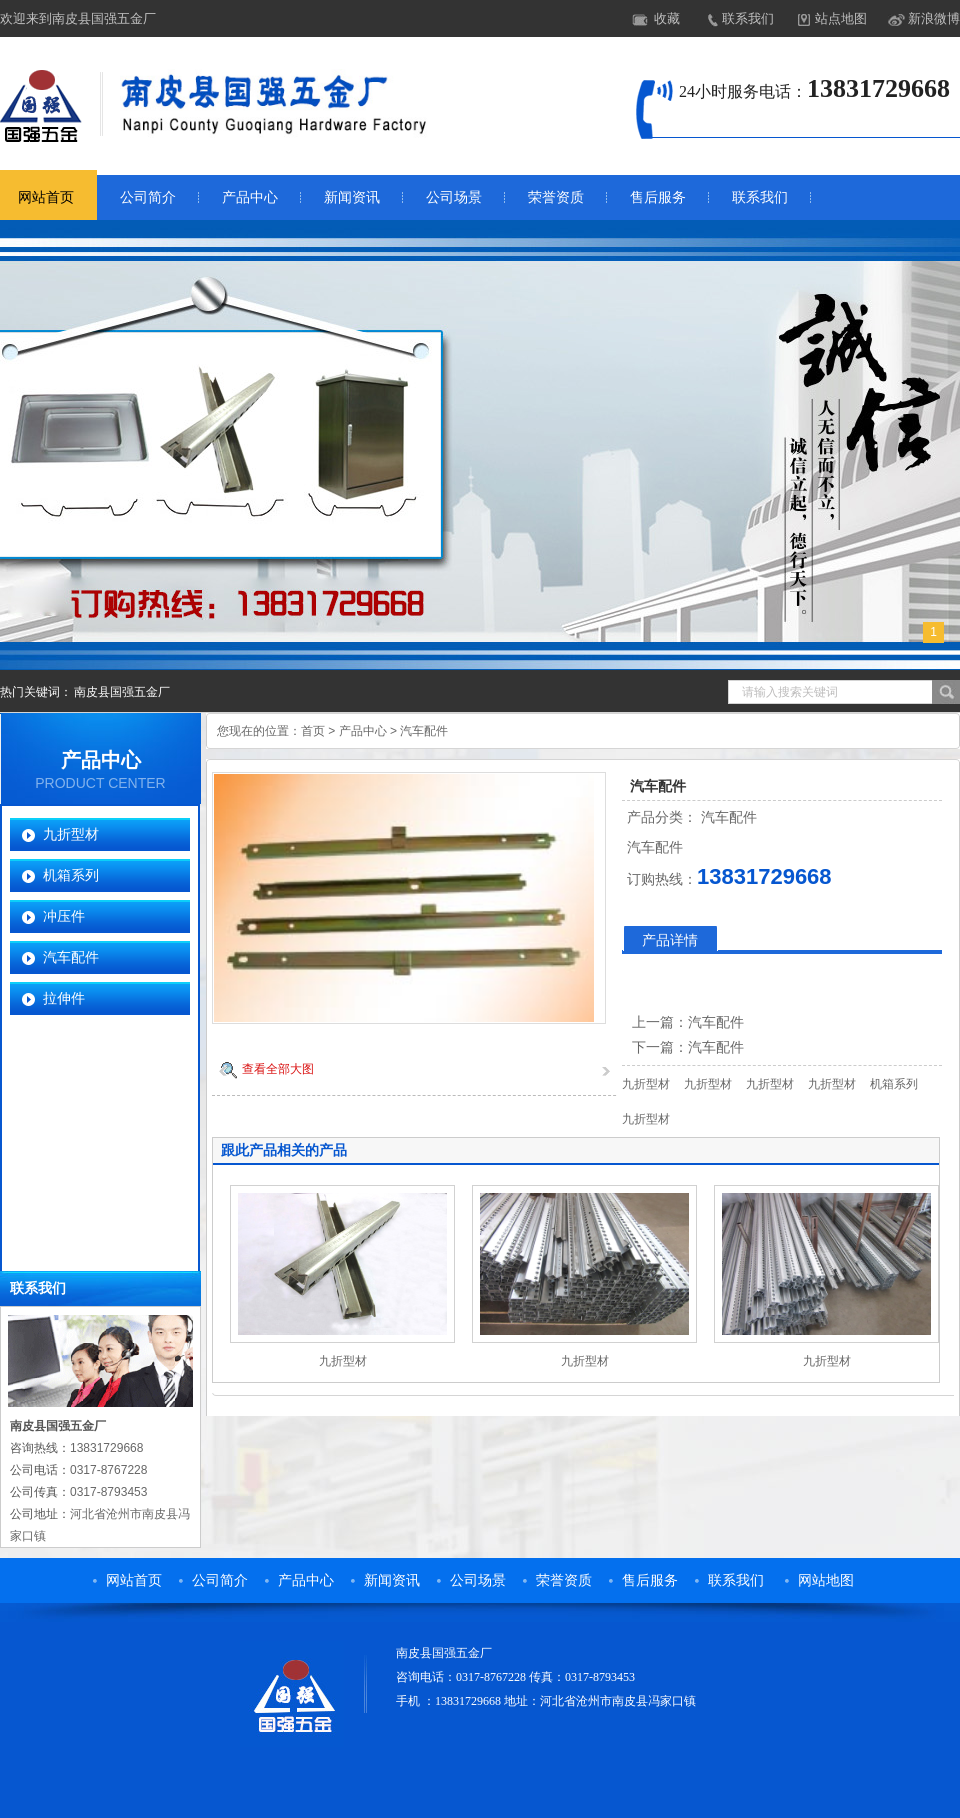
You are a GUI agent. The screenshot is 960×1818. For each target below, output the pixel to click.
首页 (313, 731)
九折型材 (71, 834)
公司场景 (454, 197)
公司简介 (148, 197)
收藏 (667, 18)
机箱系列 (71, 875)
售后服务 (658, 197)
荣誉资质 (556, 197)
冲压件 (64, 916)
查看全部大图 (278, 1069)
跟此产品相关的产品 (284, 1150)
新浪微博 (934, 18)
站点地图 (841, 18)
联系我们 (748, 18)
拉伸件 (64, 998)
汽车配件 (71, 957)
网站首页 (134, 1580)
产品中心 (250, 197)
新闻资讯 (352, 197)
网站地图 (826, 1580)
